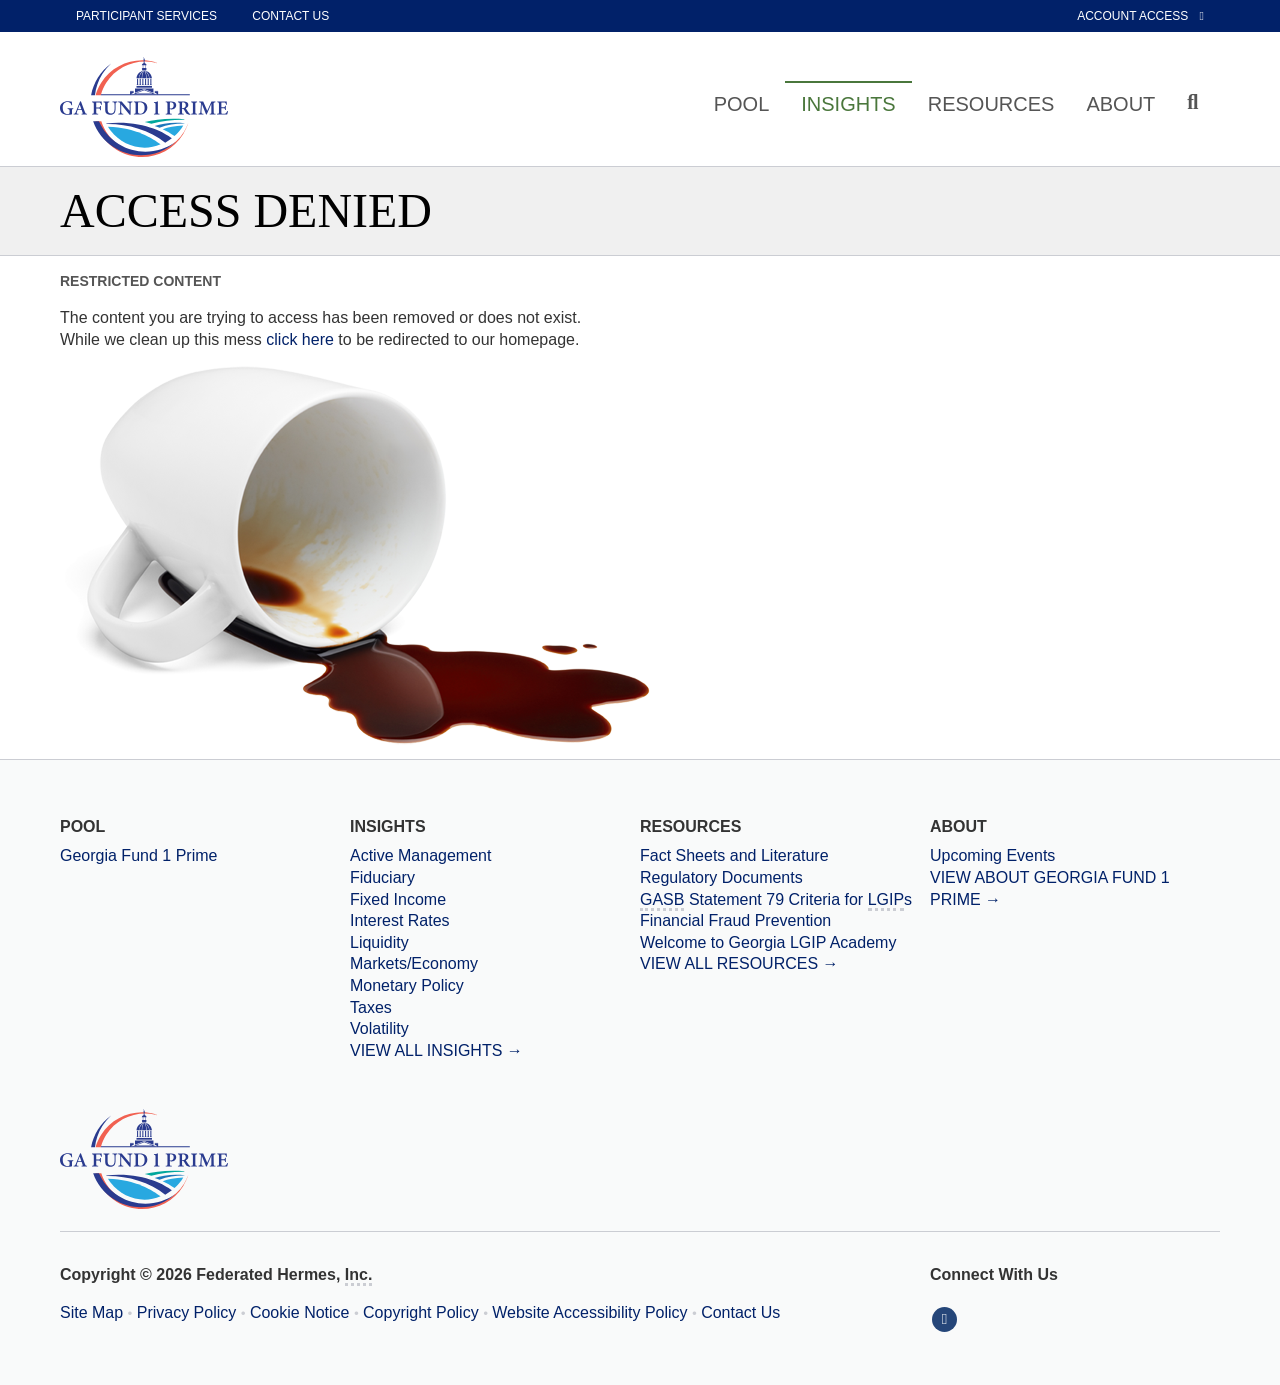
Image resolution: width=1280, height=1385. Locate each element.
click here (300, 339)
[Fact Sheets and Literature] (785, 856)
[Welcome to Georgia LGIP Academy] (785, 943)
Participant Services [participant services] (146, 16)
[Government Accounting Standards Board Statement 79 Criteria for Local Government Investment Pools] (785, 900)
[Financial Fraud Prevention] (785, 921)
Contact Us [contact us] (290, 16)
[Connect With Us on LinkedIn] (946, 1318)
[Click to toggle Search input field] (1195, 102)
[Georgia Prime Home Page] (150, 107)
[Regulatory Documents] (785, 878)
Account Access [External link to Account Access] (1140, 16)
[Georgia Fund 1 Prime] (205, 856)
